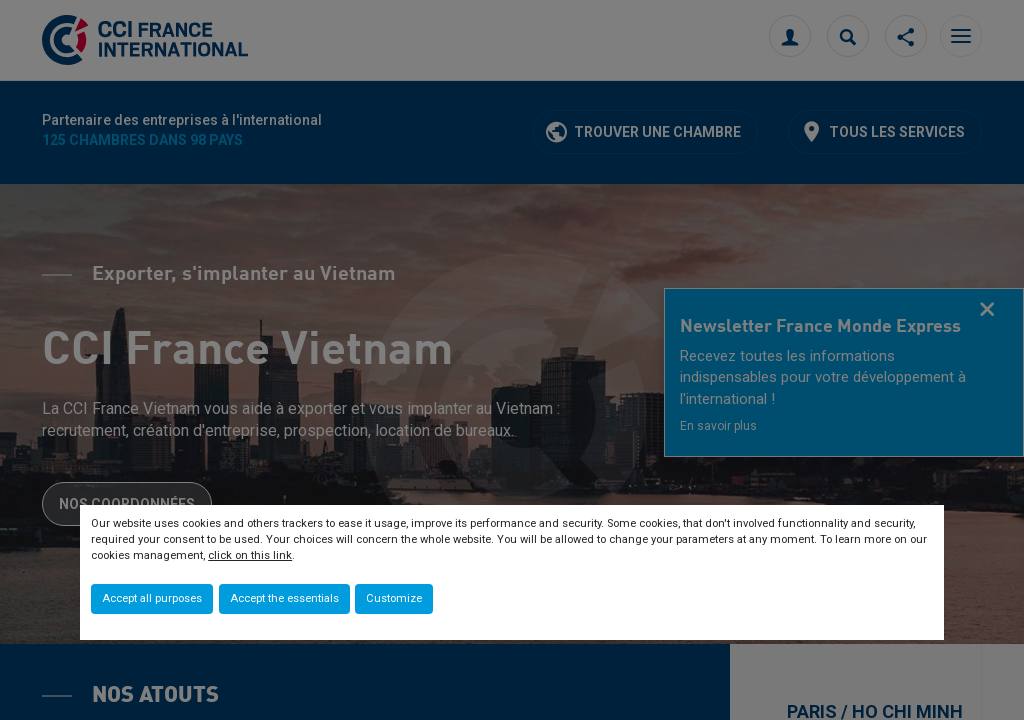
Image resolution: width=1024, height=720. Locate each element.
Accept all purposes (152, 598)
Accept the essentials (284, 598)
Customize (394, 598)
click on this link (250, 555)
